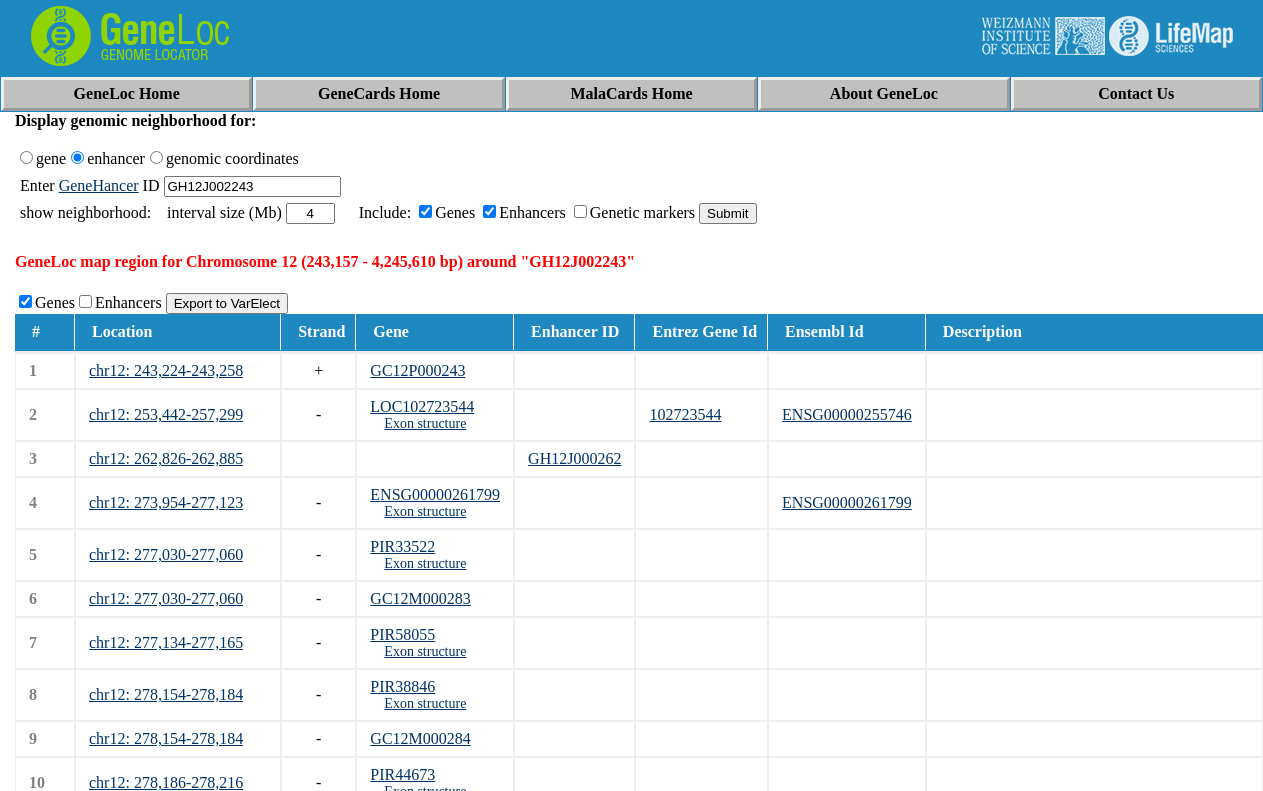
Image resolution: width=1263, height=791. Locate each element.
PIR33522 (402, 546)
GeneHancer (99, 185)
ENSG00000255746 (847, 414)
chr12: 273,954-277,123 (166, 502)
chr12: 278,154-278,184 (166, 694)
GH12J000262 (574, 458)
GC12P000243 (417, 370)
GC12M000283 (420, 598)
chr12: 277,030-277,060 (166, 554)
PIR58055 (402, 634)
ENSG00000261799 (435, 494)
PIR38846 (402, 686)
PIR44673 (402, 774)
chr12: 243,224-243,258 (166, 370)
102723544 (685, 414)
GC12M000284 (420, 738)
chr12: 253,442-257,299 (166, 414)
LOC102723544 (422, 406)
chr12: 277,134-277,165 (166, 642)
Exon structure (425, 423)
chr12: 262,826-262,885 (166, 458)
